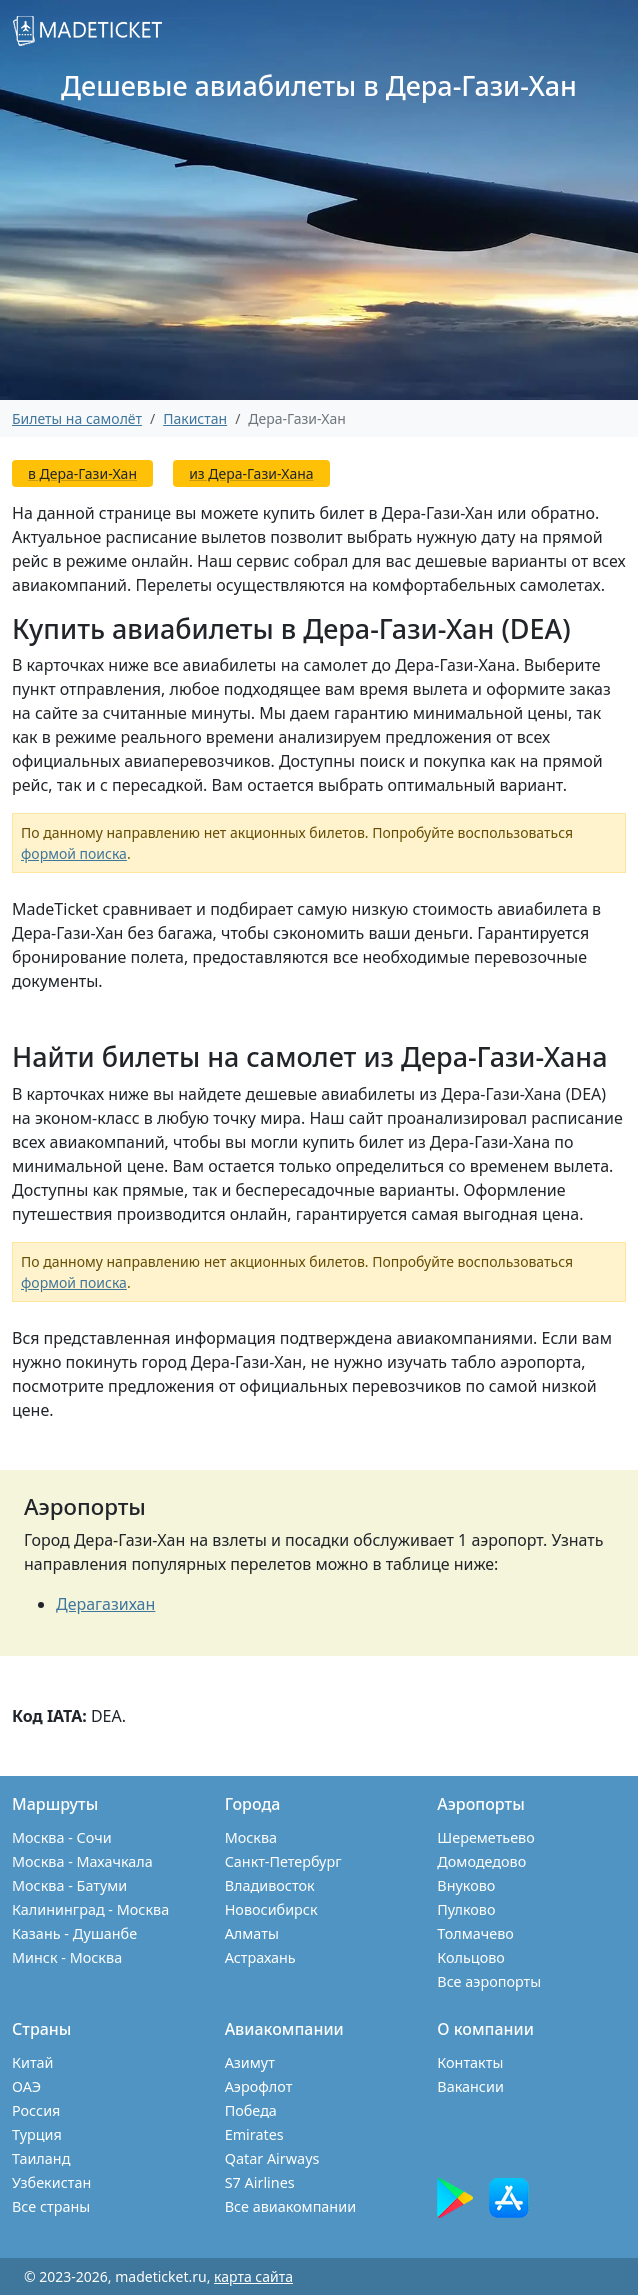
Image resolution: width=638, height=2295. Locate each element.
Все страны (51, 2206)
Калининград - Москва (90, 1909)
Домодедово (481, 1861)
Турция (37, 2134)
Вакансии (470, 2086)
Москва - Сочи (62, 1837)
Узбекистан (51, 2182)
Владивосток (270, 1885)
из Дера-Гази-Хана (251, 473)
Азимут (250, 2062)
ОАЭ (26, 2086)
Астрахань (260, 1957)
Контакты (470, 2062)
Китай (33, 2062)
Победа (251, 2110)
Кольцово (471, 1957)
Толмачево (475, 1933)
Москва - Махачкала (82, 1861)
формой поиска (74, 853)
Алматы (252, 1933)
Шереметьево (485, 1837)
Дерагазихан (105, 1604)
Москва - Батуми (69, 1885)
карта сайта (253, 2276)
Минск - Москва (67, 1957)
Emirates (254, 2134)
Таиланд (41, 2158)
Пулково (466, 1909)
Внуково (466, 1885)
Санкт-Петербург (283, 1861)
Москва (251, 1837)
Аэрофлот (259, 2086)
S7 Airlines (260, 2182)
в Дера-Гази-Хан (82, 473)
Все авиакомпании (290, 2206)
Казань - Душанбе (74, 1933)
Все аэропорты (489, 1981)
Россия (36, 2110)
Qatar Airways (272, 2158)
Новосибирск (271, 1909)
